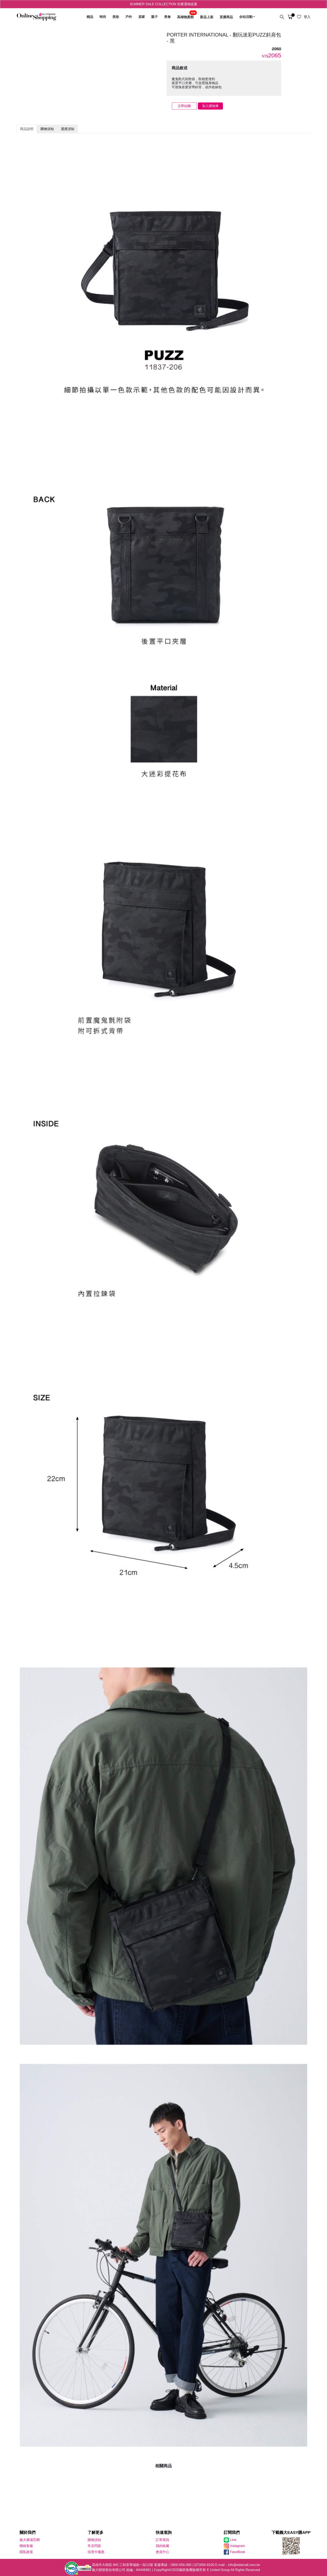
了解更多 (95, 2532)
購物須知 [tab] (47, 129)
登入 (307, 17)
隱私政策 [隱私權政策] (26, 2552)
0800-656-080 (181, 2565)
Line (233, 2540)
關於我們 (27, 2532)
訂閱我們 (232, 2532)
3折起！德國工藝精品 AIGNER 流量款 (163, 4)
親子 (154, 17)
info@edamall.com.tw (244, 2565)
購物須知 (94, 2540)
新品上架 (206, 17)
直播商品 (226, 17)
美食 (167, 17)
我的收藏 (162, 2546)
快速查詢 (164, 2532)
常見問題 (94, 2546)
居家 (141, 17)
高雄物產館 (185, 17)
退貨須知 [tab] (67, 129)
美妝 (115, 17)
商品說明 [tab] (26, 129)
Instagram (237, 2546)
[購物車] (290, 16)
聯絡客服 (26, 2546)
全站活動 (246, 17)
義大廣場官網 (30, 2540)
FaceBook (237, 2552)
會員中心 (162, 2552)
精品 (90, 17)
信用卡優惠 (96, 2552)
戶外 (128, 17)
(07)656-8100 (204, 2565)
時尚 (102, 17)
